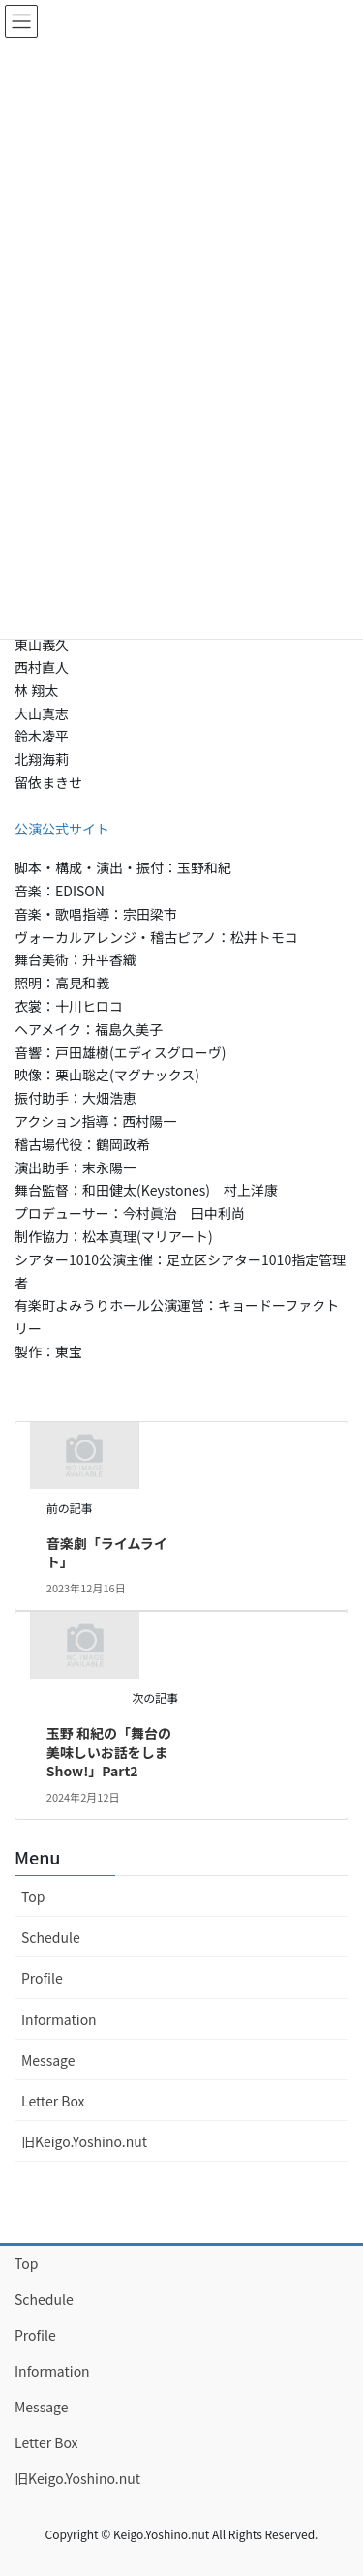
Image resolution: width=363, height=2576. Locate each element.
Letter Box (53, 2100)
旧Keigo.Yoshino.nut (84, 2141)
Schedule (50, 1937)
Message (48, 2060)
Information (59, 2019)
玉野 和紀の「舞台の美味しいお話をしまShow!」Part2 (108, 1751)
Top (33, 1896)
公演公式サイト (62, 828)
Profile (42, 1977)
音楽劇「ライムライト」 (106, 1552)
